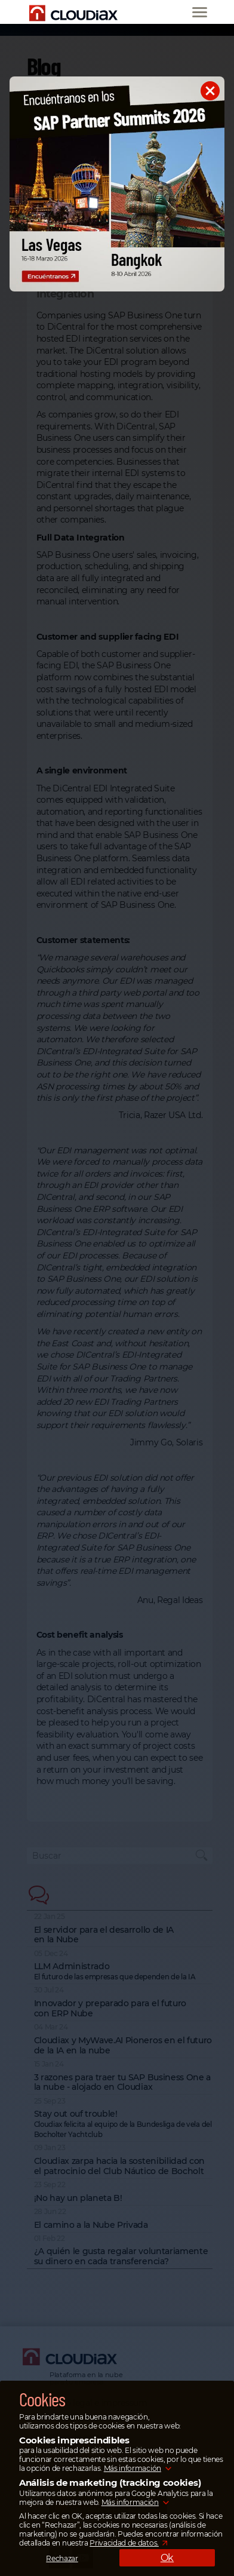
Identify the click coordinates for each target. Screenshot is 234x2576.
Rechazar (62, 2558)
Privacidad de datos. (124, 2542)
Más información (132, 2468)
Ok (167, 2557)
